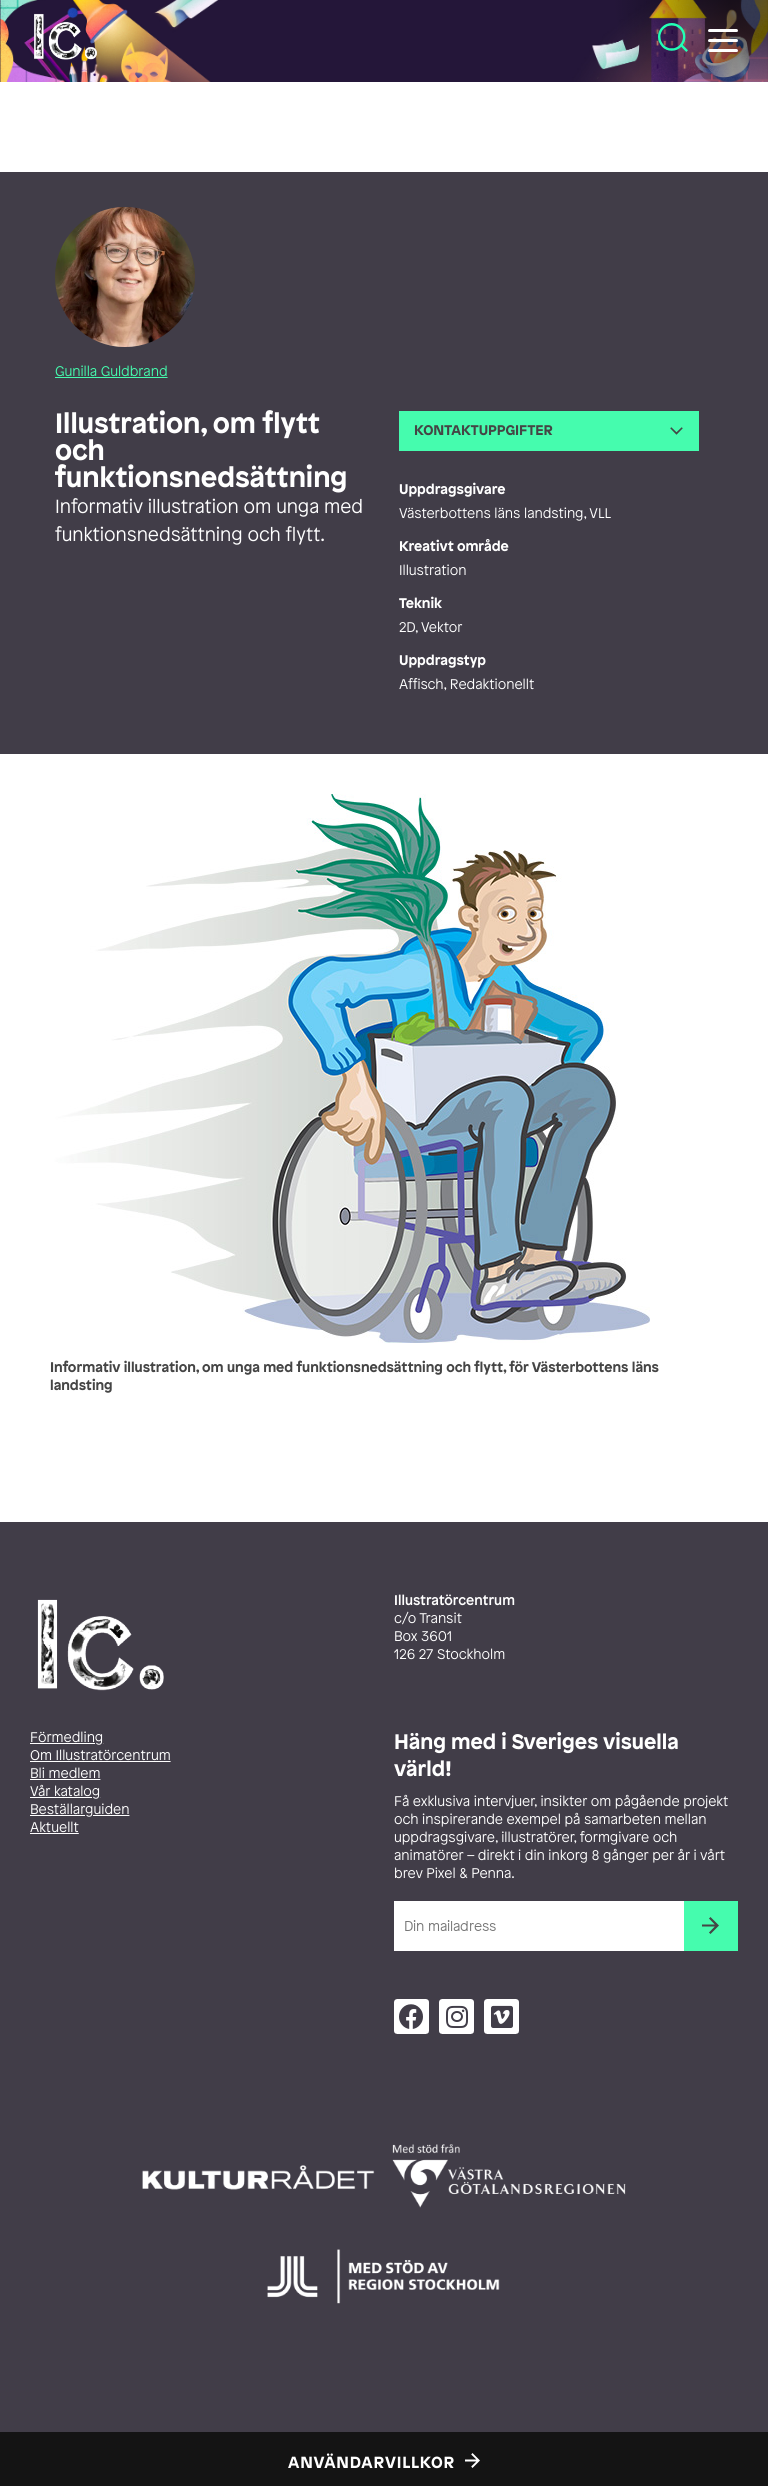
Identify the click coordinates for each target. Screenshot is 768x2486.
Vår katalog (65, 1791)
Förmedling (66, 1737)
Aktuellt (54, 1827)
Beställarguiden (79, 1809)
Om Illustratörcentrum (100, 1755)
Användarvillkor (371, 2462)
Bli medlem (65, 1773)
